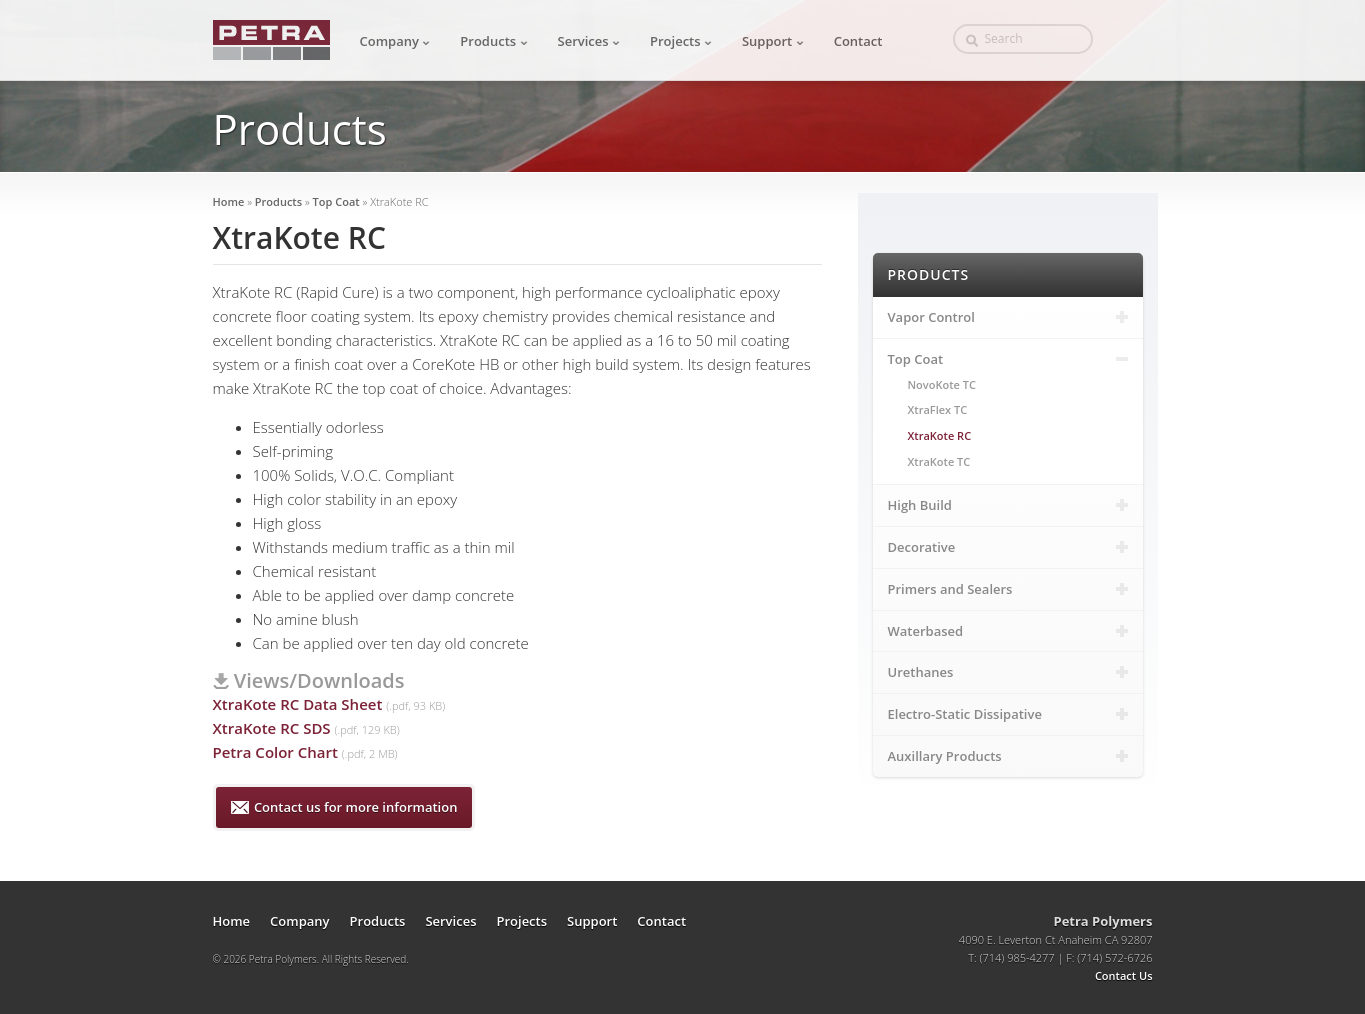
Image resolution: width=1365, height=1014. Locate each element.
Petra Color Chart (275, 752)
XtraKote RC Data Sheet (298, 704)
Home (229, 201)
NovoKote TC (942, 384)
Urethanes (1008, 672)
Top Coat (338, 201)
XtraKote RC (940, 435)
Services (589, 41)
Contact (858, 41)
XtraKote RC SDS (272, 728)
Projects (681, 41)
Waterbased (1008, 631)
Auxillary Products (1008, 756)
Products (493, 41)
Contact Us (1124, 975)
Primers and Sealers (1008, 589)
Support (773, 41)
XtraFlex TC (938, 409)
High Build (1008, 505)
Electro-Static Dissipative (1008, 714)
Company (395, 41)
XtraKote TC (939, 461)
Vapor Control (1008, 317)
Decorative (1008, 547)
